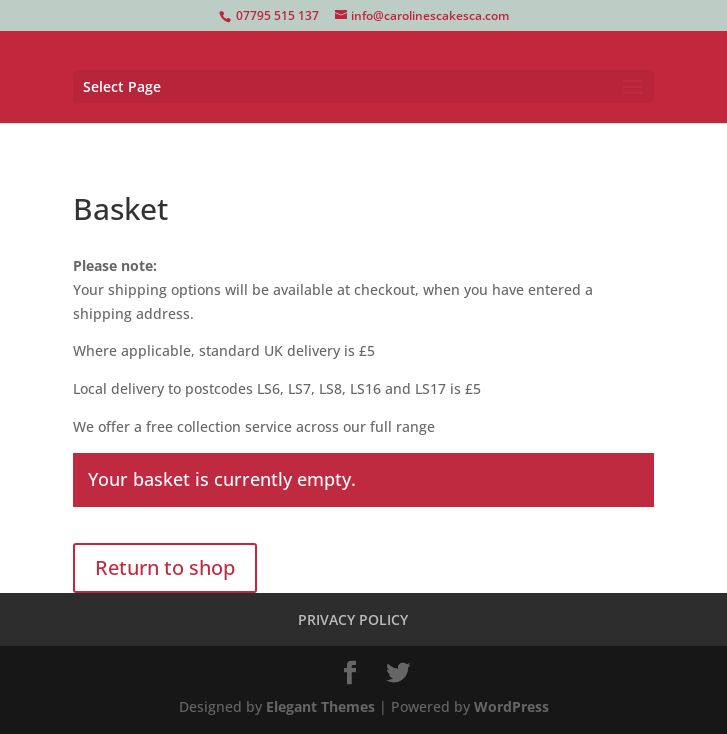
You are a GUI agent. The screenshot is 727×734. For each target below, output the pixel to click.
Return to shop (165, 567)
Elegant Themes (320, 706)
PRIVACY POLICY (353, 619)
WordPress (511, 706)
